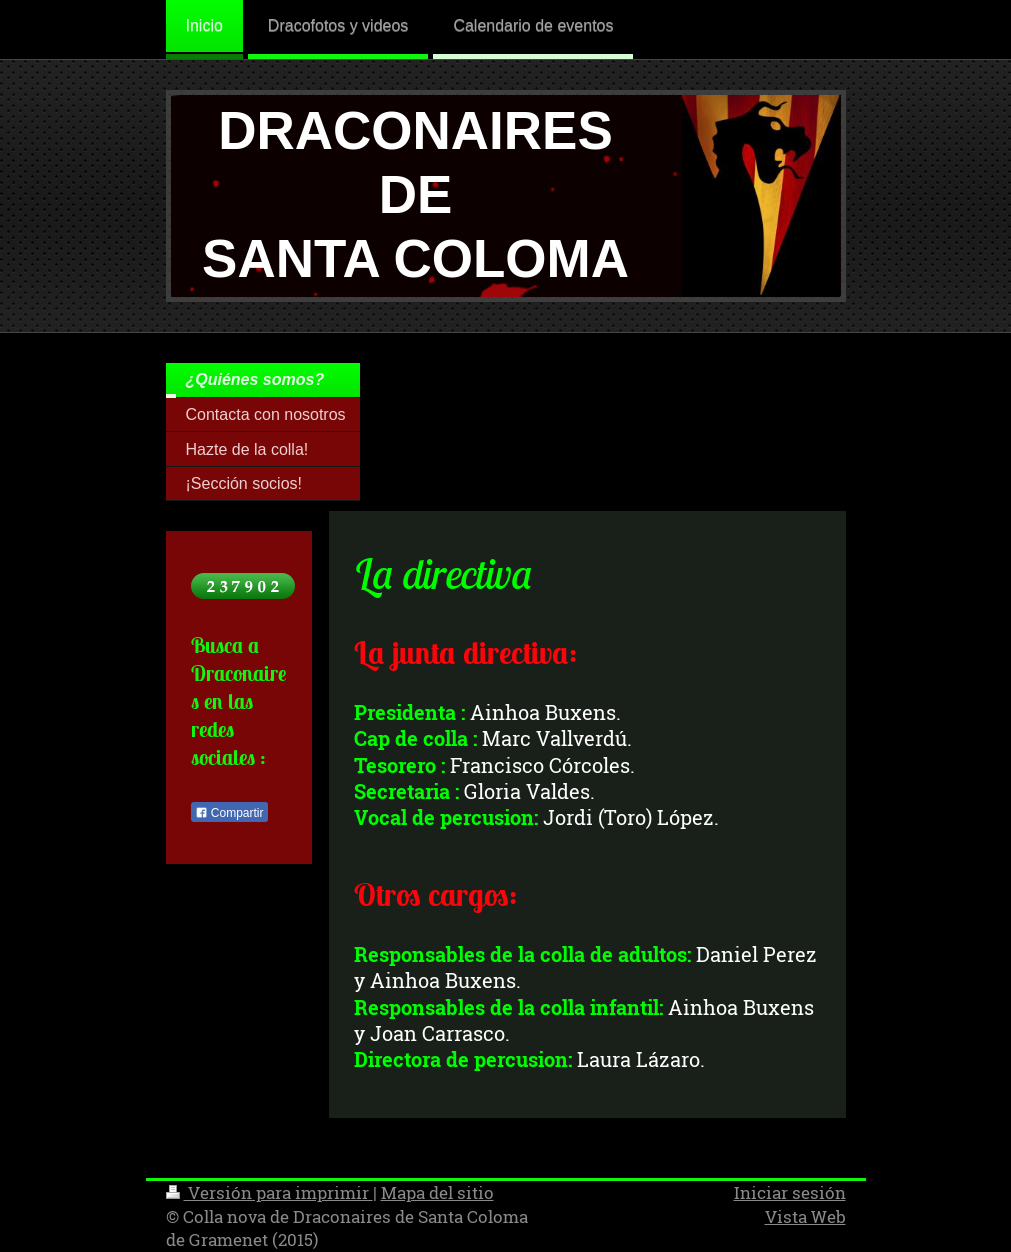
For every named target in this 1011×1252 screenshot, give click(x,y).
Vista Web (805, 1216)
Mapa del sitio (437, 1192)
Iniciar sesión (790, 1192)
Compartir (229, 813)
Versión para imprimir (269, 1192)
